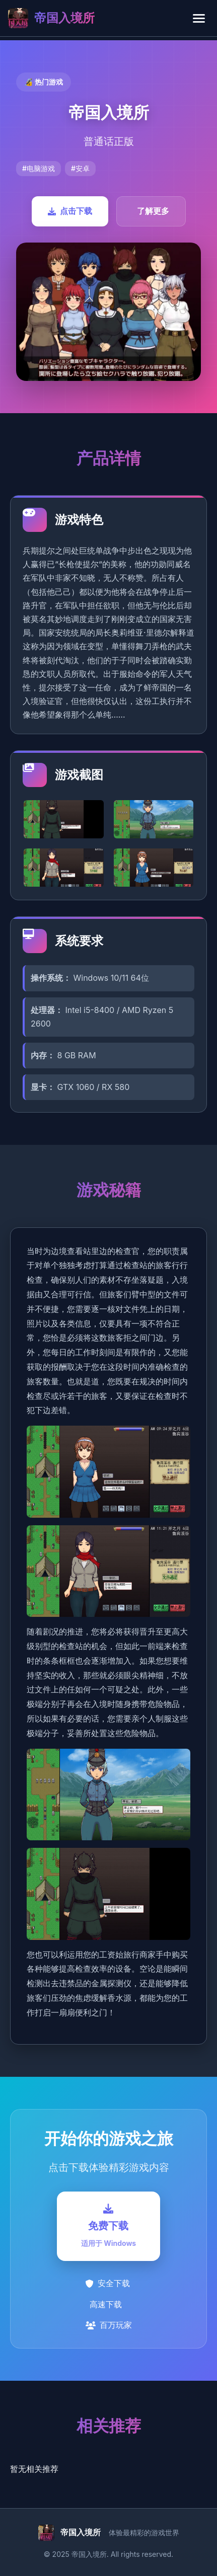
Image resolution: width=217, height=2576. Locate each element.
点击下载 (70, 211)
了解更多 (153, 211)
